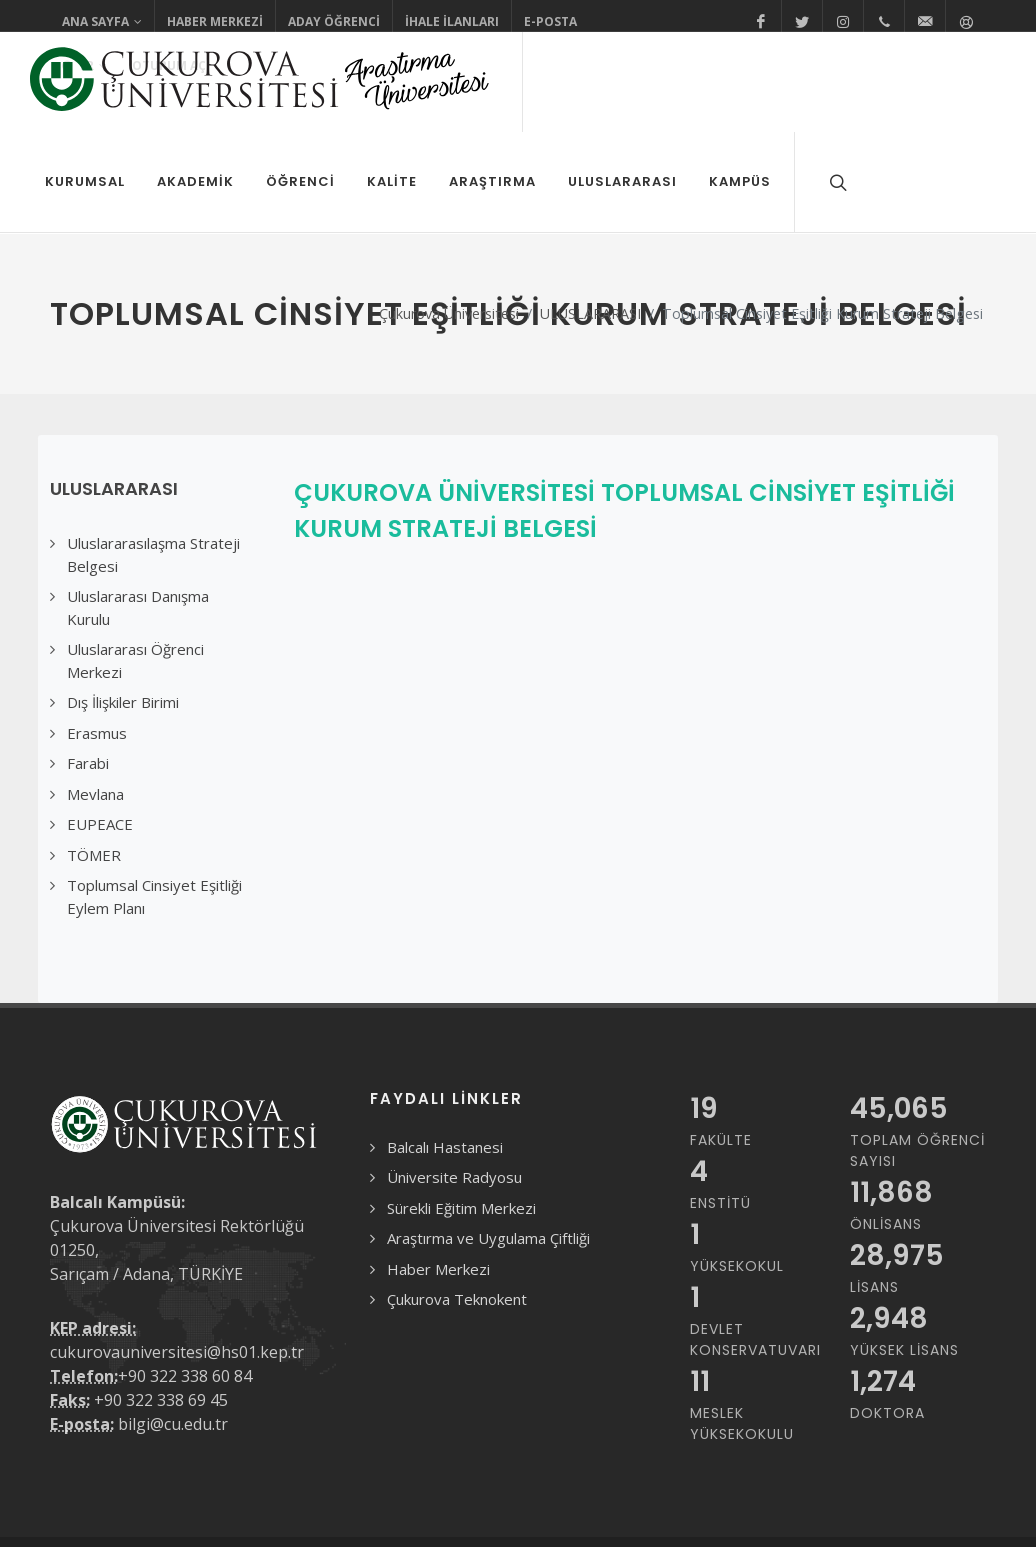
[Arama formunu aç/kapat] (836, 182)
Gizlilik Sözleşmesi (241, 1514)
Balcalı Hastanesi (445, 1047)
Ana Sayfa (102, 22)
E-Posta (550, 21)
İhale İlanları (452, 21)
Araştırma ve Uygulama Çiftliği (488, 1138)
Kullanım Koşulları (107, 1514)
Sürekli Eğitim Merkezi (461, 1108)
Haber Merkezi (215, 21)
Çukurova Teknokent (457, 1199)
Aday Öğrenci (334, 21)
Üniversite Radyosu (454, 1077)
